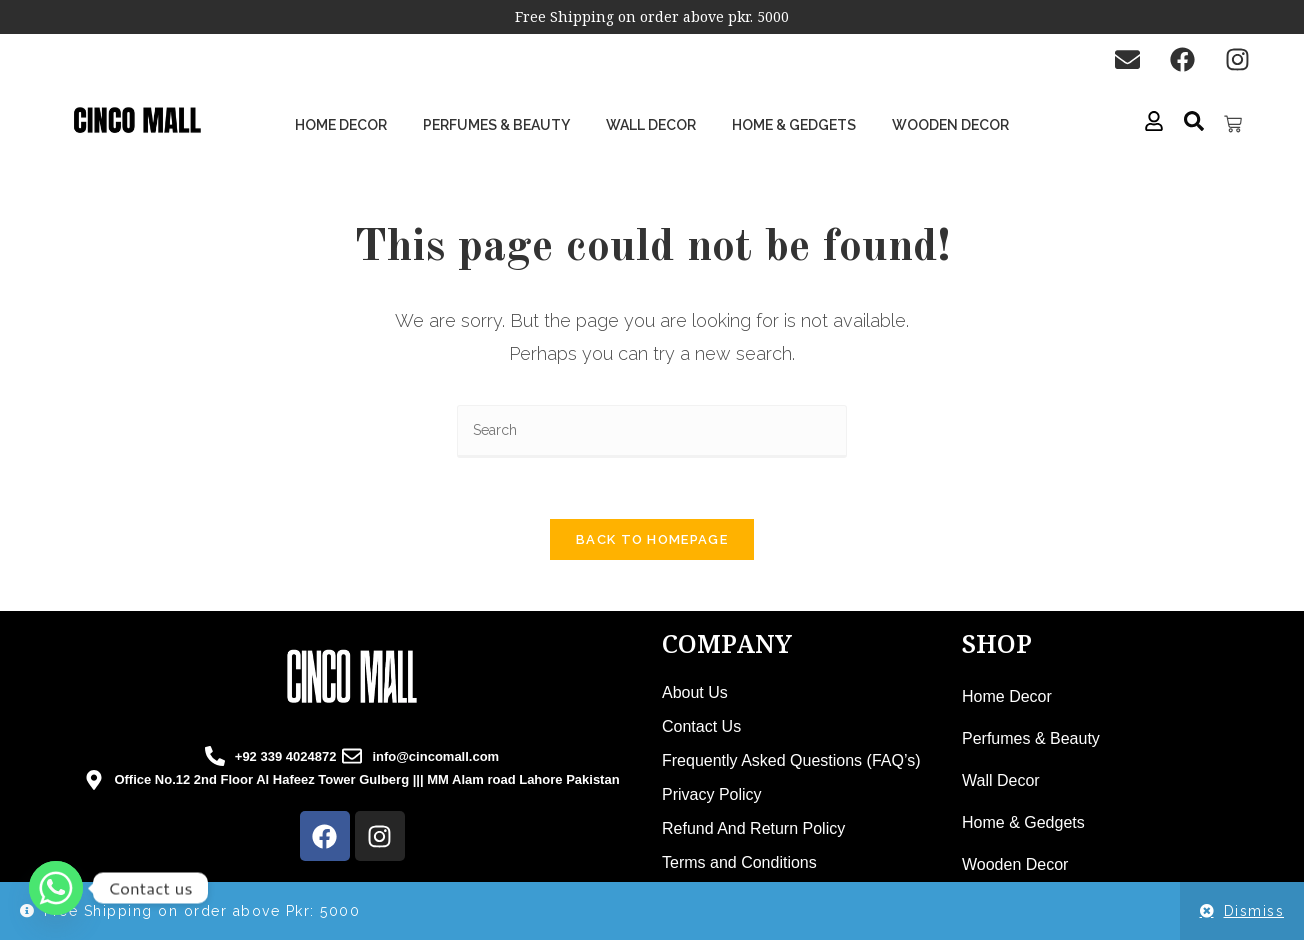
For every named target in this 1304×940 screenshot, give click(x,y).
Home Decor (341, 125)
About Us (695, 692)
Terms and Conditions (739, 862)
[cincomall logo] (352, 676)
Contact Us (701, 726)
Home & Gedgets (794, 125)
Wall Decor (651, 125)
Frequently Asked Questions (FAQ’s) (791, 760)
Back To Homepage (652, 539)
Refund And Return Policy (753, 828)
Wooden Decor (950, 125)
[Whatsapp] (56, 888)
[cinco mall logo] (137, 121)
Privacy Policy (712, 794)
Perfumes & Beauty (496, 125)
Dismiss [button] (1254, 911)
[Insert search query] (652, 431)
